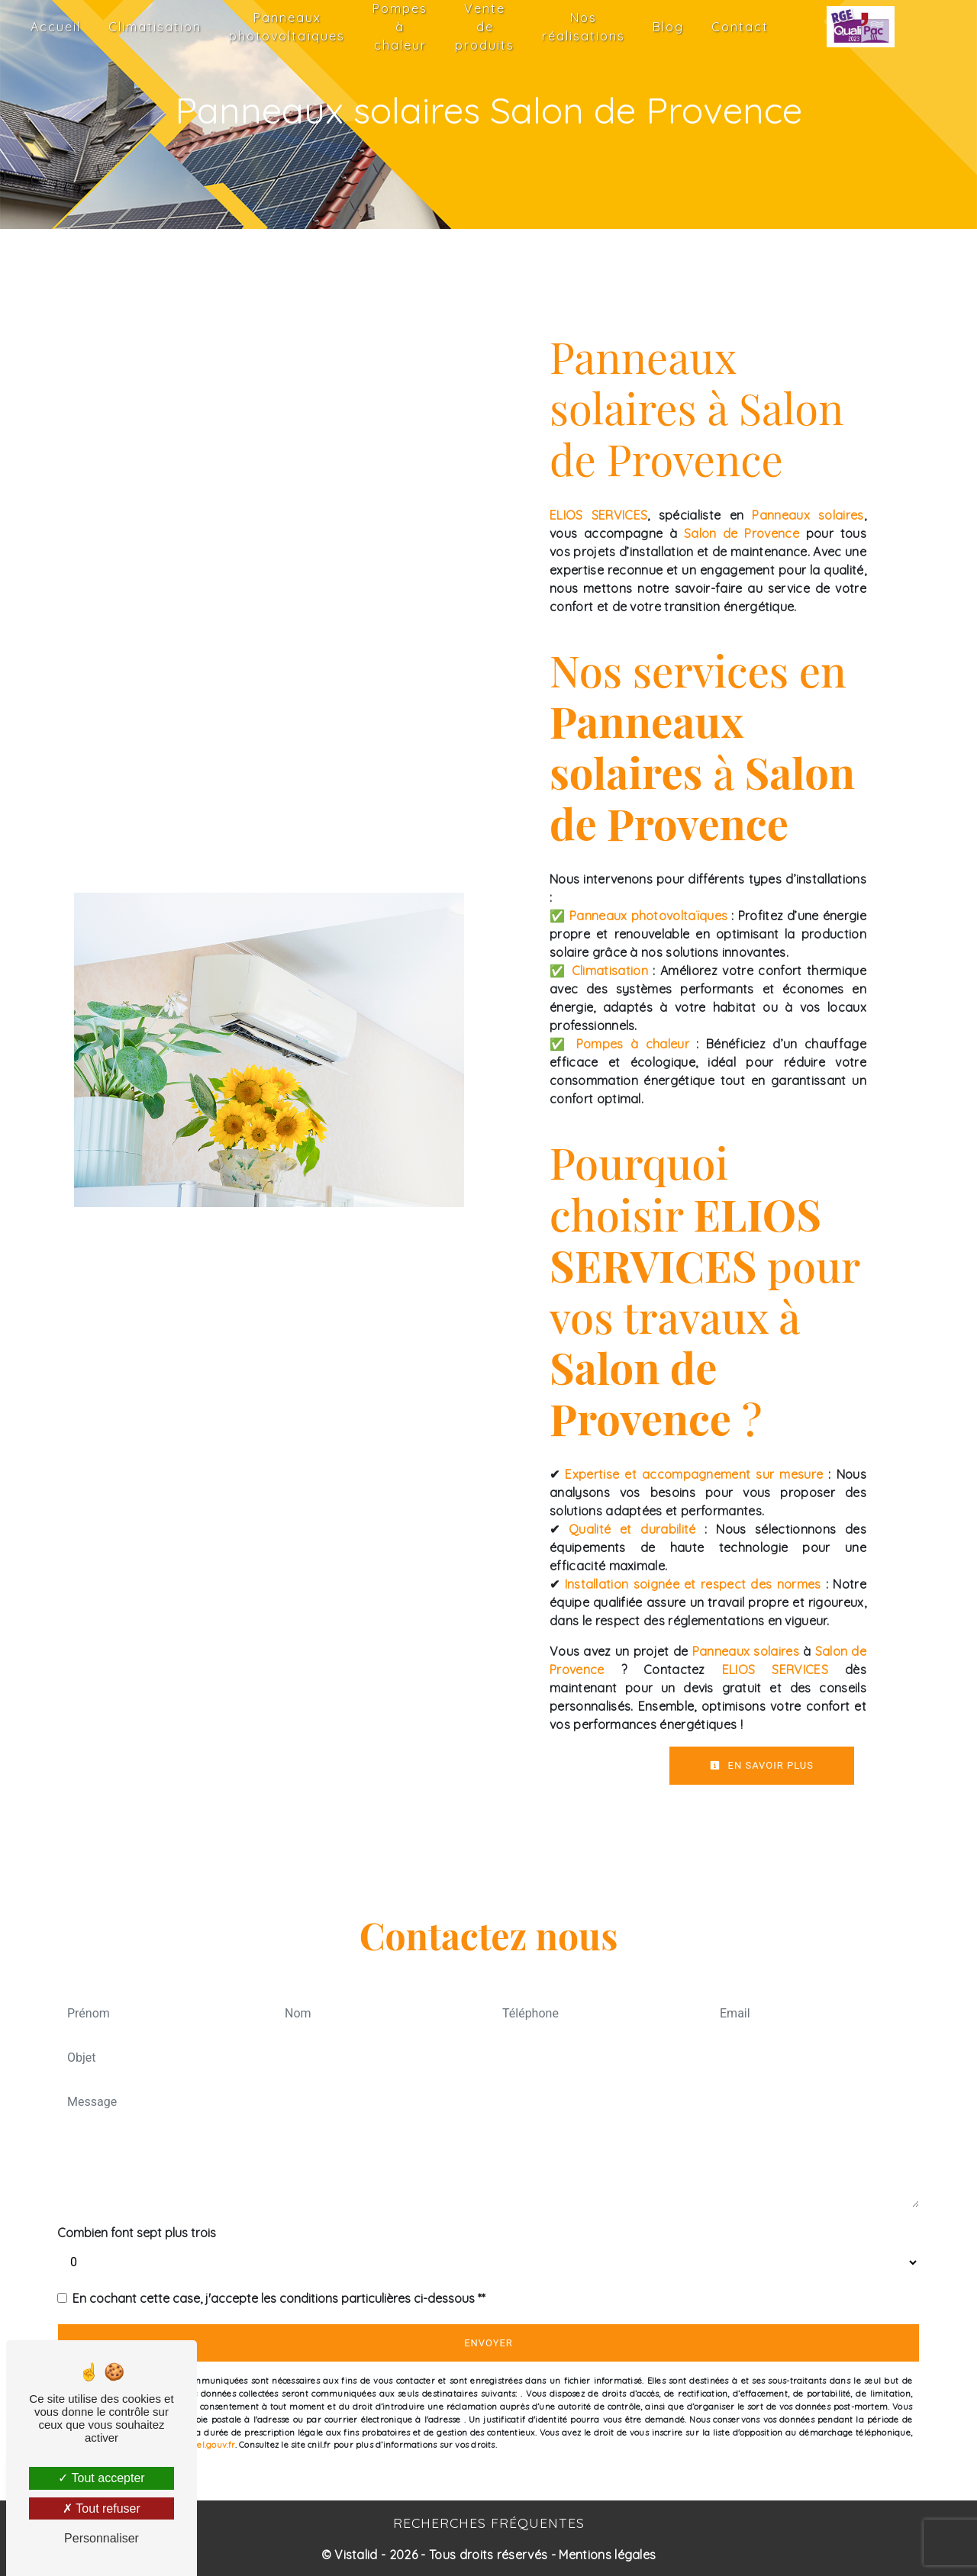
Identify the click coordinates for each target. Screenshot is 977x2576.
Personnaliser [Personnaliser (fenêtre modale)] (101, 2538)
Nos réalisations (583, 26)
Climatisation (155, 26)
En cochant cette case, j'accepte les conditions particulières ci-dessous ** (279, 2298)
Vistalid (356, 2554)
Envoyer (488, 2343)
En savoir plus (762, 1765)
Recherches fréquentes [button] (489, 2522)
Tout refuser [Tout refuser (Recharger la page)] (101, 2508)
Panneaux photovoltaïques (287, 26)
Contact (740, 26)
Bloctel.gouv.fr (205, 2444)
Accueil (56, 26)
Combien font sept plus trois (136, 2232)
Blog (668, 26)
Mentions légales (606, 2554)
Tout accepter (101, 2477)
